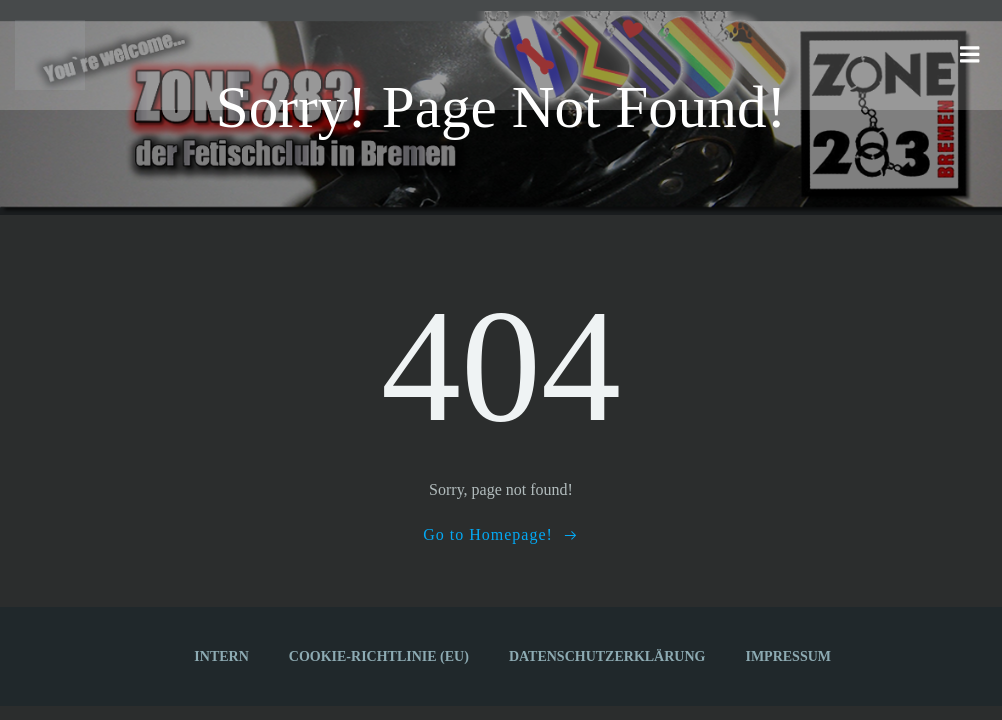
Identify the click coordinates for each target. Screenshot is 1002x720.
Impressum (788, 656)
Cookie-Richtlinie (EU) (379, 656)
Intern (221, 656)
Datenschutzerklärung (607, 656)
